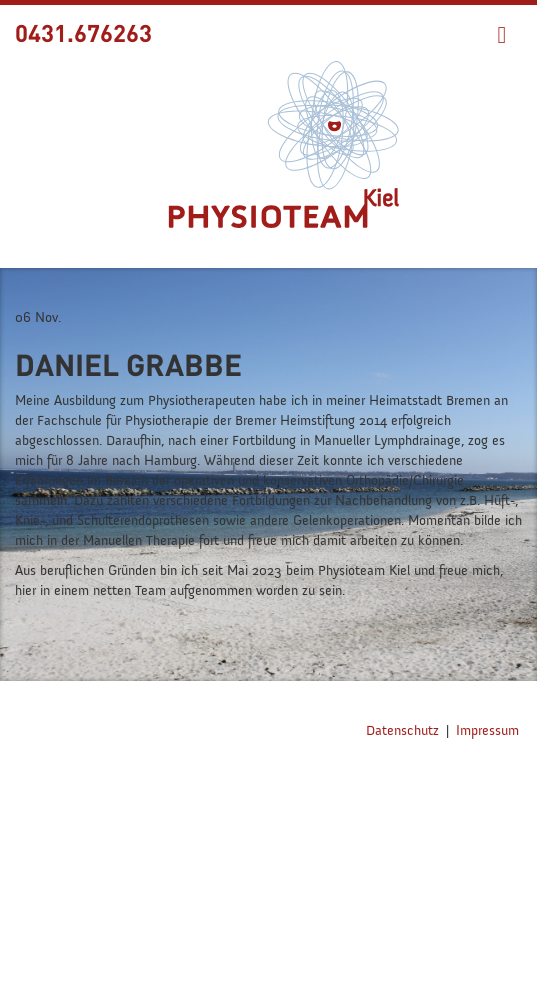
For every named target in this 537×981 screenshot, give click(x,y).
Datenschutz (402, 731)
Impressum (487, 731)
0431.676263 (83, 32)
